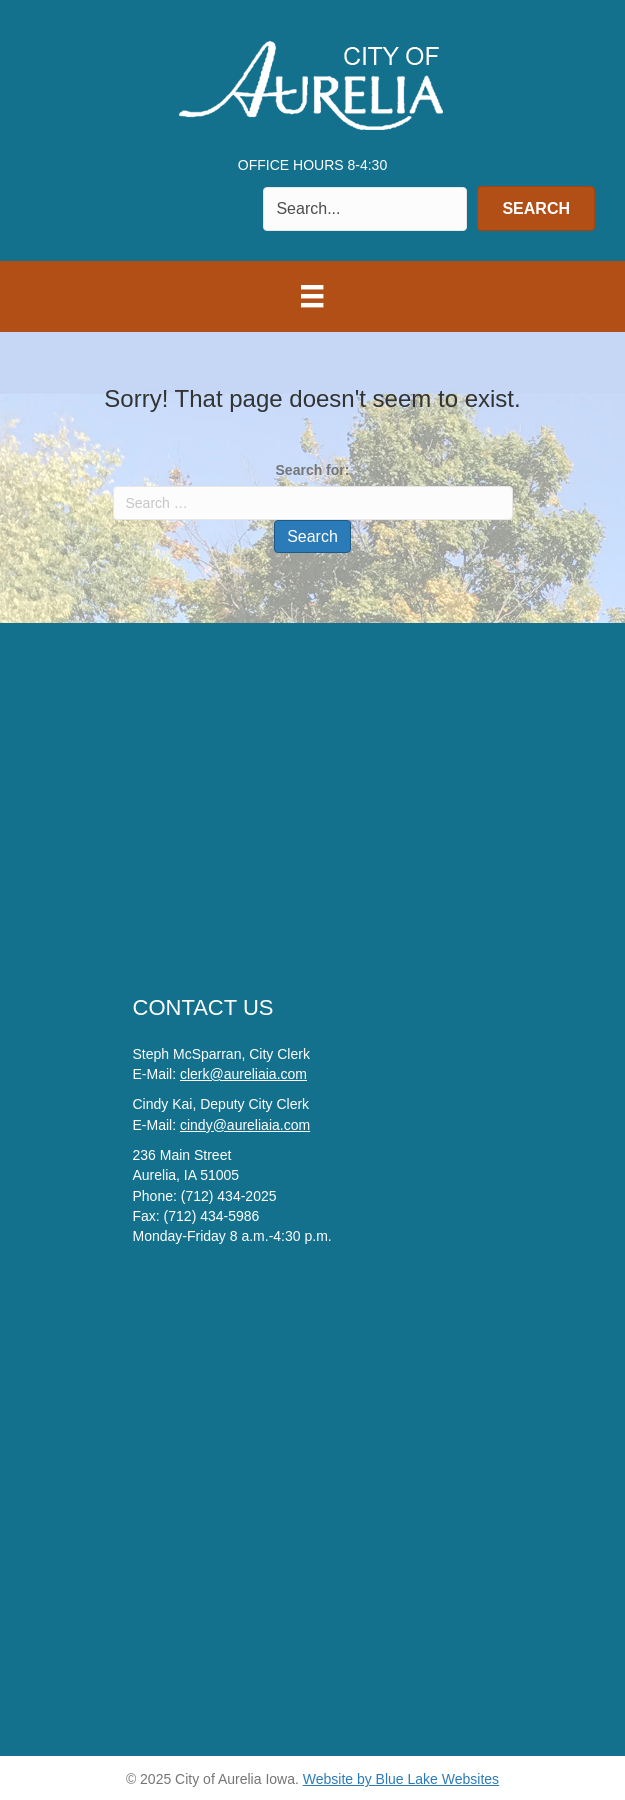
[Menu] (312, 296)
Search (312, 536)
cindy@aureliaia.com (245, 1125)
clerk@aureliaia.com (243, 1074)
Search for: (313, 470)
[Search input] (365, 209)
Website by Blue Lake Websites (401, 1779)
